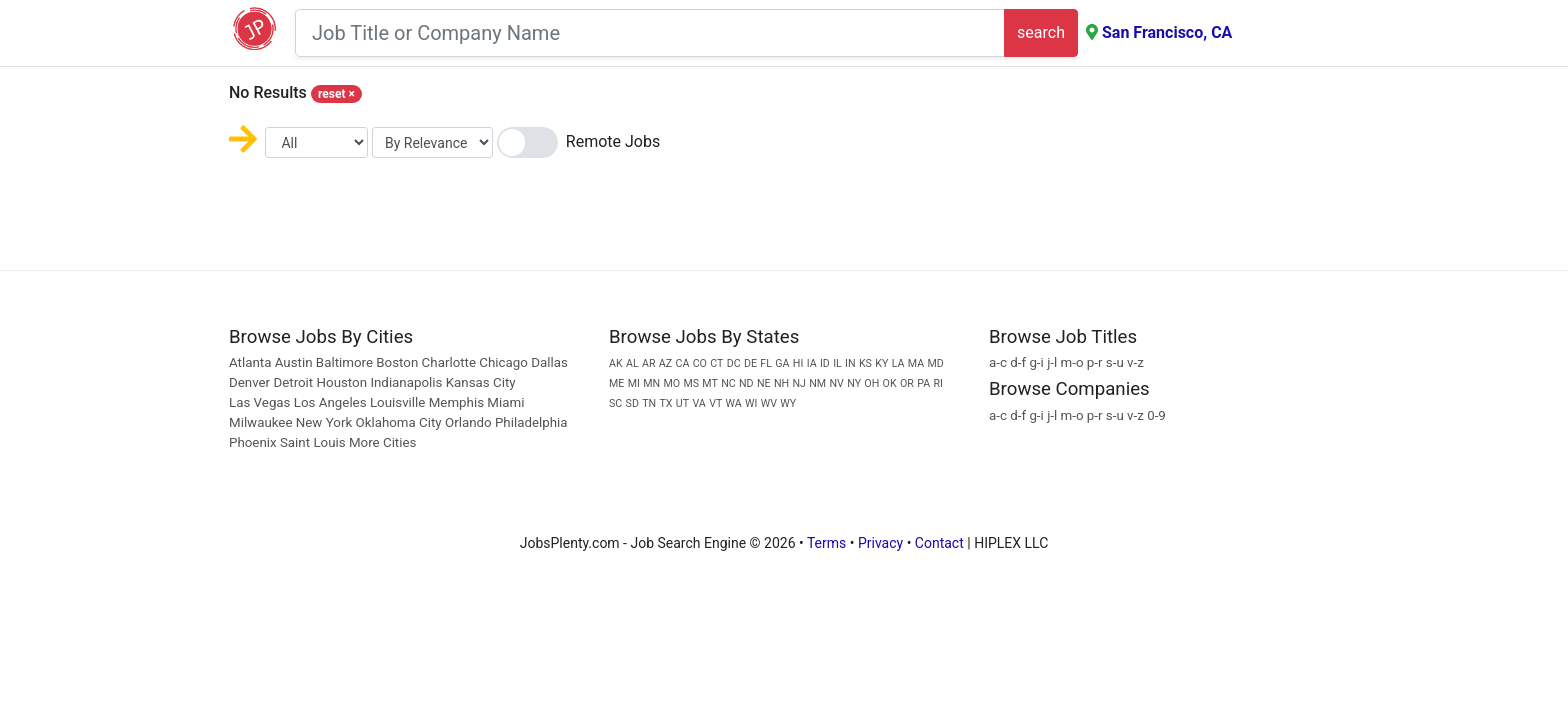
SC (615, 403)
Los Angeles (330, 402)
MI (634, 383)
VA (698, 403)
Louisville (398, 402)
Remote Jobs (613, 141)
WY (788, 403)
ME (616, 383)
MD (935, 363)
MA (916, 363)
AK (616, 363)
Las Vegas (260, 402)
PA (923, 383)
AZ (665, 363)
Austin (294, 362)
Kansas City (481, 382)
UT (682, 403)
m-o (1072, 362)
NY (854, 383)
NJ (798, 383)
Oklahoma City (398, 422)
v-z (1135, 362)
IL (837, 363)
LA (898, 363)
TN (649, 403)
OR (907, 383)
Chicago (503, 362)
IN (850, 363)
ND (746, 383)
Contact (939, 543)
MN (651, 383)
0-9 (1156, 415)
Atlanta (250, 362)
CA (682, 363)
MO (671, 383)
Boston (397, 362)
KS (865, 363)
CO (700, 363)
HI (798, 363)
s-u (1115, 362)
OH (871, 383)
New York (324, 422)
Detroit (293, 382)
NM (817, 383)
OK (890, 383)
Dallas (549, 362)
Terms (826, 543)
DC (734, 363)
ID (825, 363)
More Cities (382, 442)
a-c (998, 362)
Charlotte (449, 362)
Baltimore (344, 362)
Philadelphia (531, 422)
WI (751, 403)
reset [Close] (336, 94)
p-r (1095, 362)
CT (716, 363)
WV (769, 403)
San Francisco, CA (1167, 32)
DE (750, 363)
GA (782, 363)
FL (766, 363)
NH (781, 383)
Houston (342, 382)
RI (937, 383)
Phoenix (253, 442)
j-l (1052, 362)
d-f (1018, 362)
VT (715, 403)
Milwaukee (262, 422)
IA (812, 363)
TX (666, 403)
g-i (1036, 362)
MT (710, 383)
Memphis (456, 402)
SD (632, 403)
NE (764, 383)
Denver (249, 382)
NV (836, 383)
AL (632, 363)
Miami (505, 402)
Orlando (468, 422)
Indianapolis (406, 382)
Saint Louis (313, 442)
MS (691, 383)
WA (734, 403)
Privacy (880, 543)
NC (728, 383)
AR (649, 363)
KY (881, 363)
